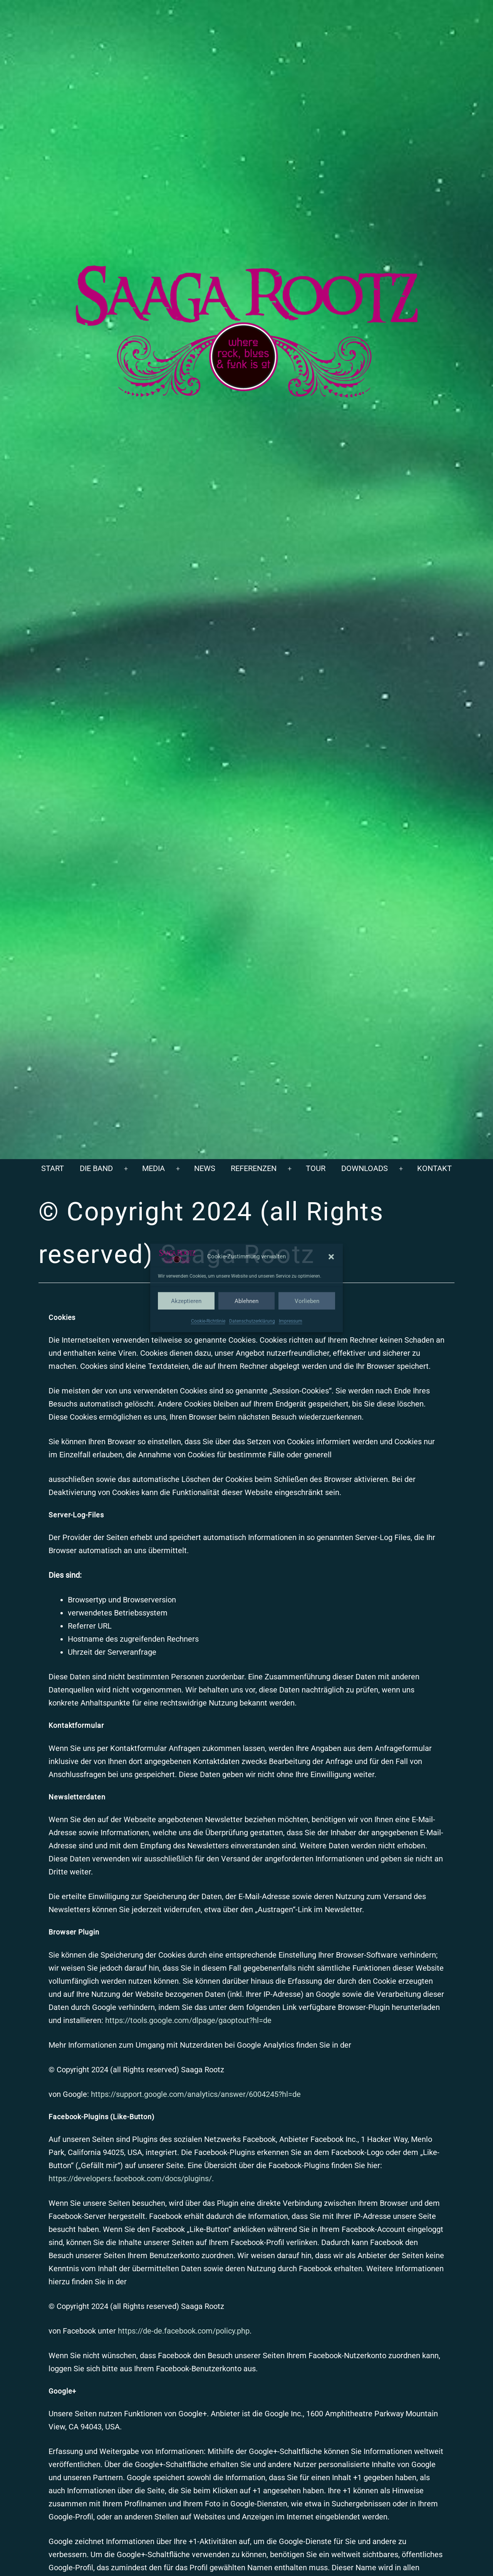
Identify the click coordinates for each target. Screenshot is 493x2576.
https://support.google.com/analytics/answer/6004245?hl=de (196, 2094)
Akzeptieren (186, 1301)
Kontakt (434, 1168)
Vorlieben (307, 1301)
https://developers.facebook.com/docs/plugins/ (130, 2178)
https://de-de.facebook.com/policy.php (184, 2330)
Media (153, 1168)
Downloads (364, 1168)
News (204, 1168)
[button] (331, 1256)
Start (52, 1168)
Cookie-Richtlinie (208, 1321)
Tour (315, 1168)
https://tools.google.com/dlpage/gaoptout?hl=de (188, 2020)
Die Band (96, 1168)
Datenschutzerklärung (252, 1321)
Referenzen (254, 1168)
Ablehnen (246, 1301)
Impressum (290, 1321)
